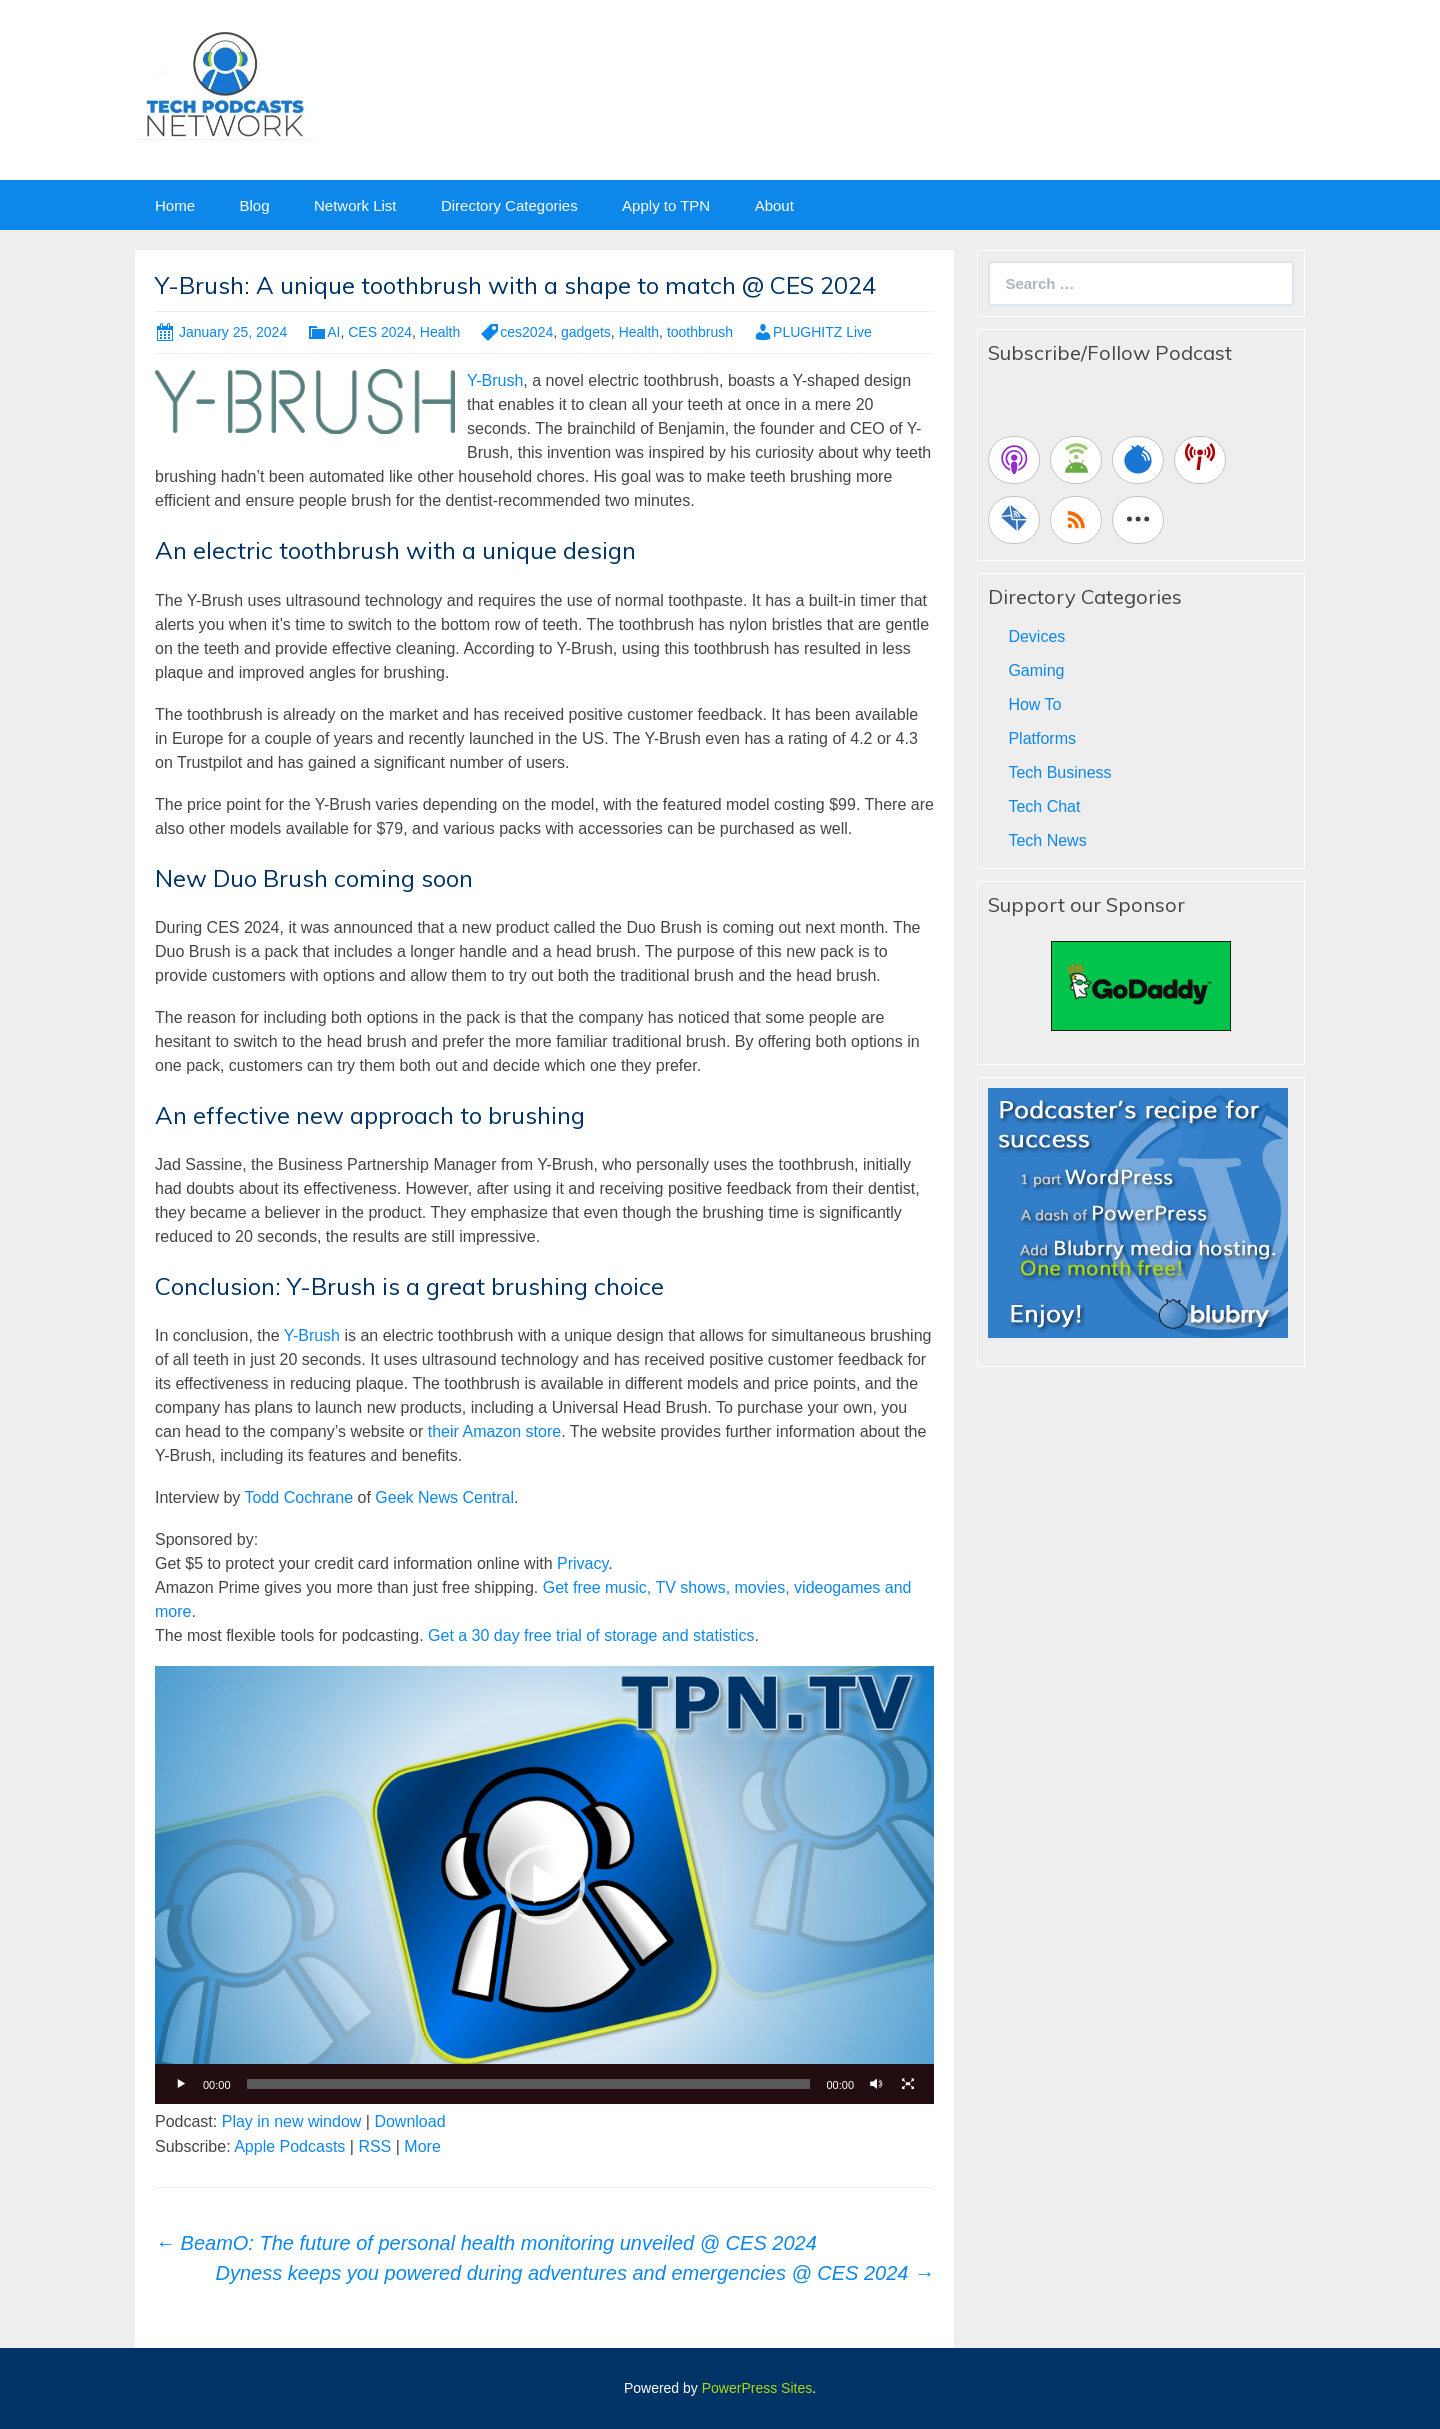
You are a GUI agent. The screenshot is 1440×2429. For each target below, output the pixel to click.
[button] (545, 1885)
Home (175, 205)
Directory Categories (509, 205)
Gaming (1036, 670)
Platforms (1042, 738)
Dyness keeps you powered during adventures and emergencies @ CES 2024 (575, 2273)
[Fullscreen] (908, 2084)
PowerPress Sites (757, 2388)
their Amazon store (494, 1431)
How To (1034, 704)
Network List (355, 205)
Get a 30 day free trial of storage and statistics (591, 1635)
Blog (254, 205)
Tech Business (1059, 772)
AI (333, 332)
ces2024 (526, 332)
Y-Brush (495, 380)
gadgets (586, 332)
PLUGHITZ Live (822, 332)
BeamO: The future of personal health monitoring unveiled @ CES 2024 (486, 2243)
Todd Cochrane (299, 1497)
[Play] (181, 2084)
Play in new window (292, 2121)
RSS (374, 2146)
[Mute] (876, 2084)
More (422, 2146)
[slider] (529, 2084)
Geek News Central (444, 1497)
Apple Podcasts (289, 2146)
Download (409, 2121)
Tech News (1047, 840)
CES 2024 (380, 332)
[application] (544, 1885)
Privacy (582, 1563)
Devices (1036, 636)
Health (440, 332)
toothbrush (700, 332)
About (774, 205)
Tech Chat (1044, 806)
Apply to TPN (666, 205)
